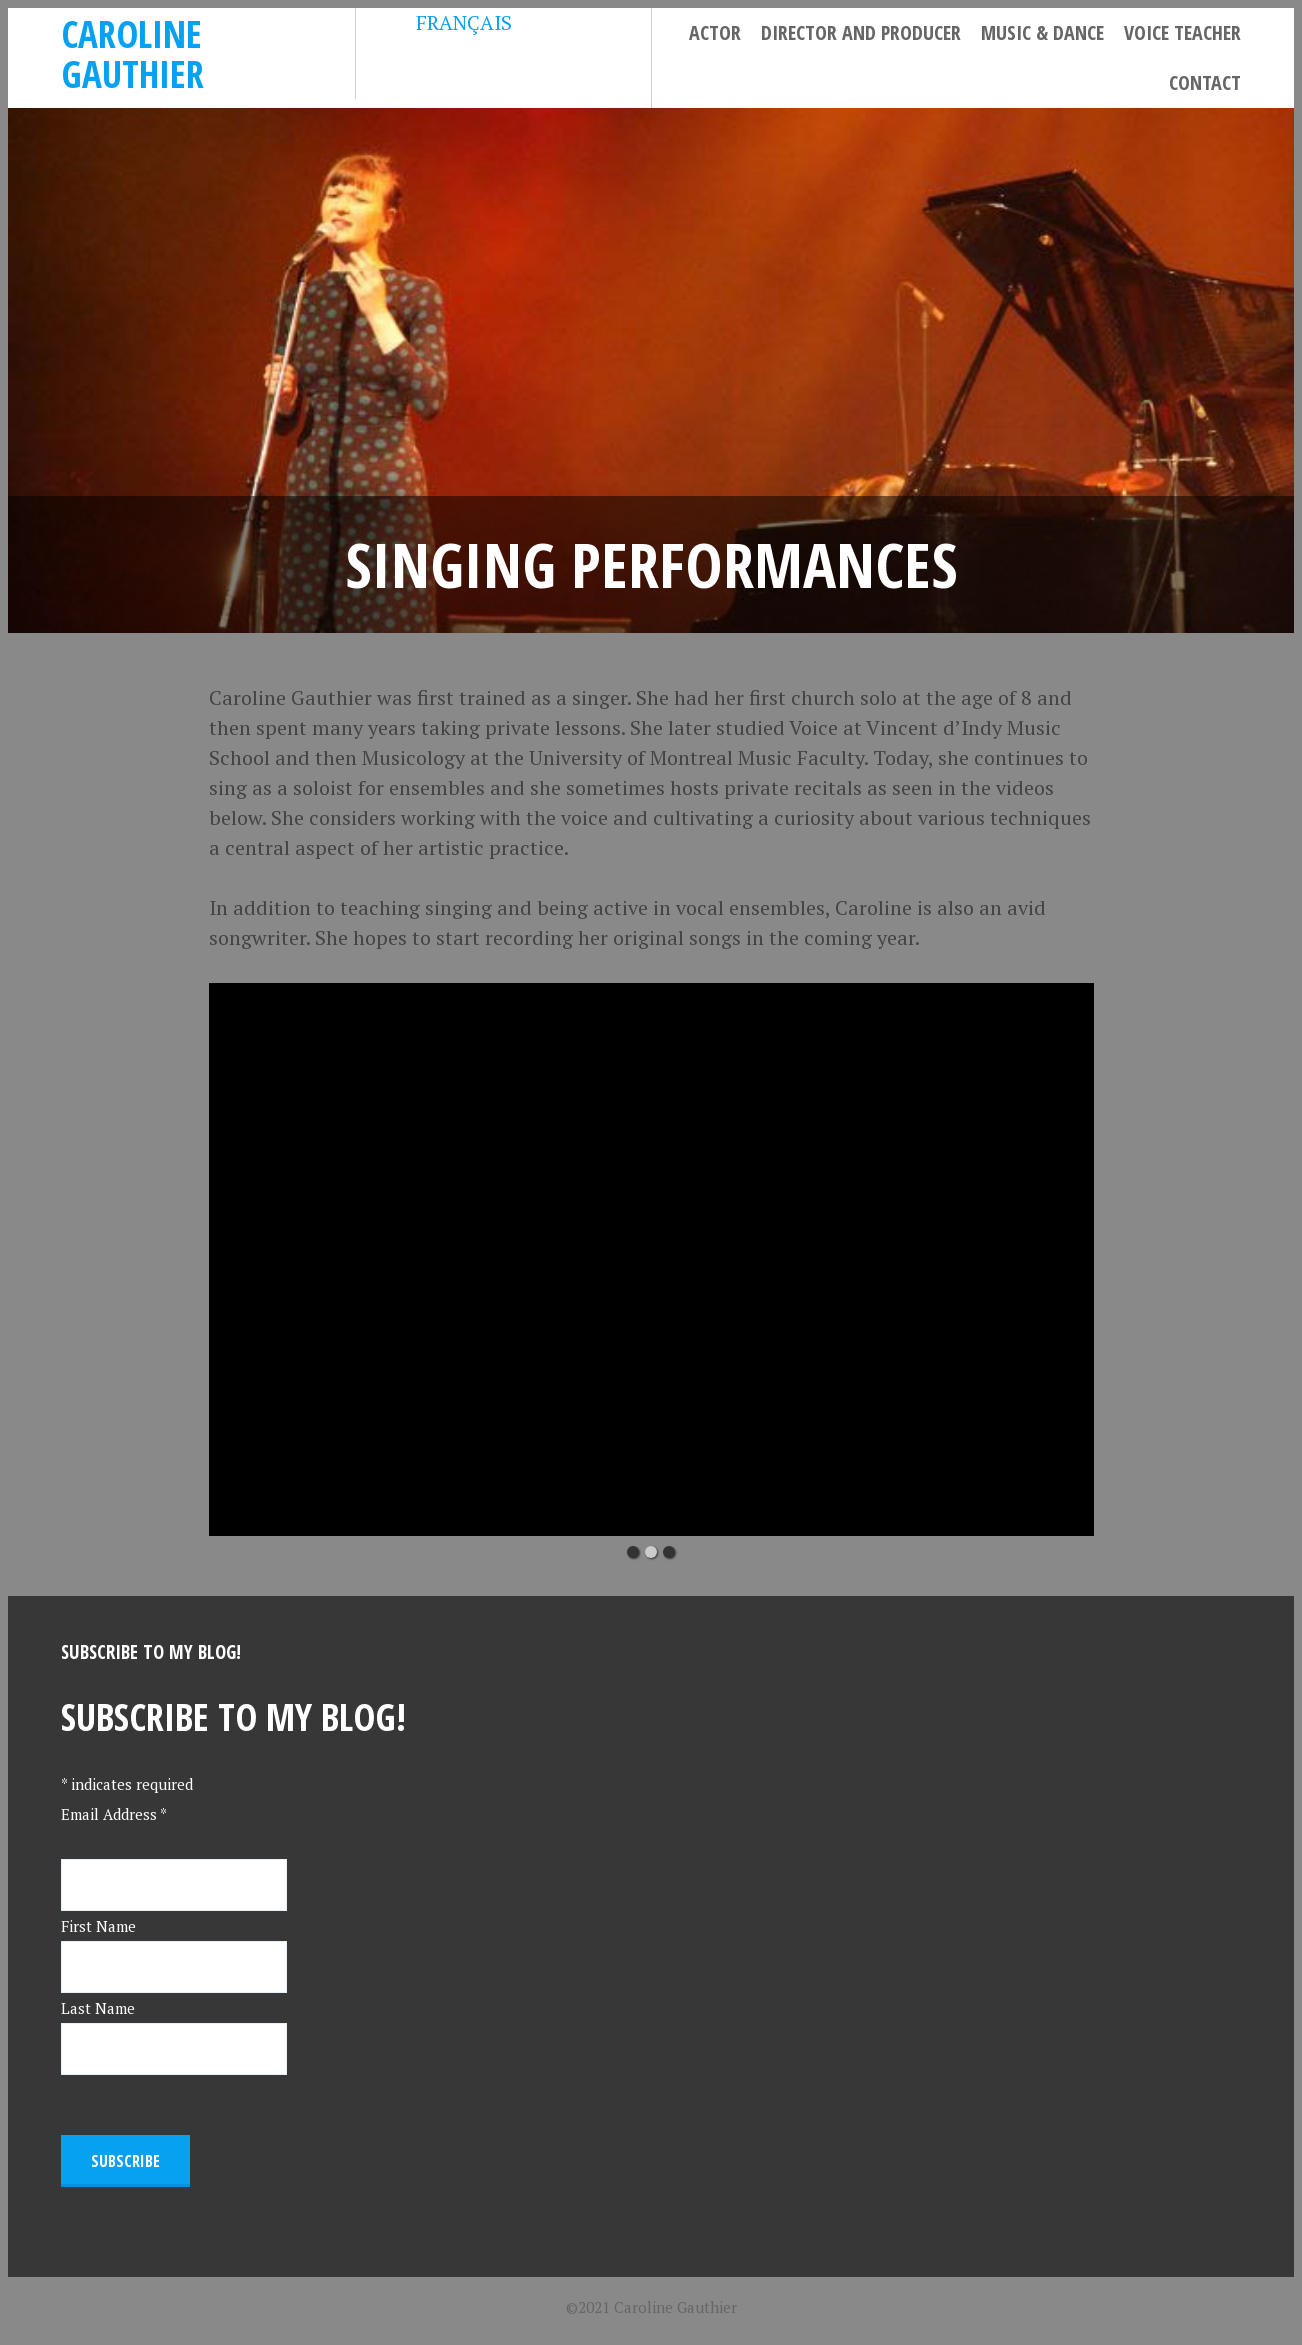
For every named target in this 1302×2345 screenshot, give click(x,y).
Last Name (98, 2008)
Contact (1205, 82)
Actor (715, 32)
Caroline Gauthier (132, 53)
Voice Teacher (1182, 32)
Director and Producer (861, 32)
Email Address (114, 1814)
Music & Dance (1042, 32)
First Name (98, 1926)
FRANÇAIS (449, 22)
